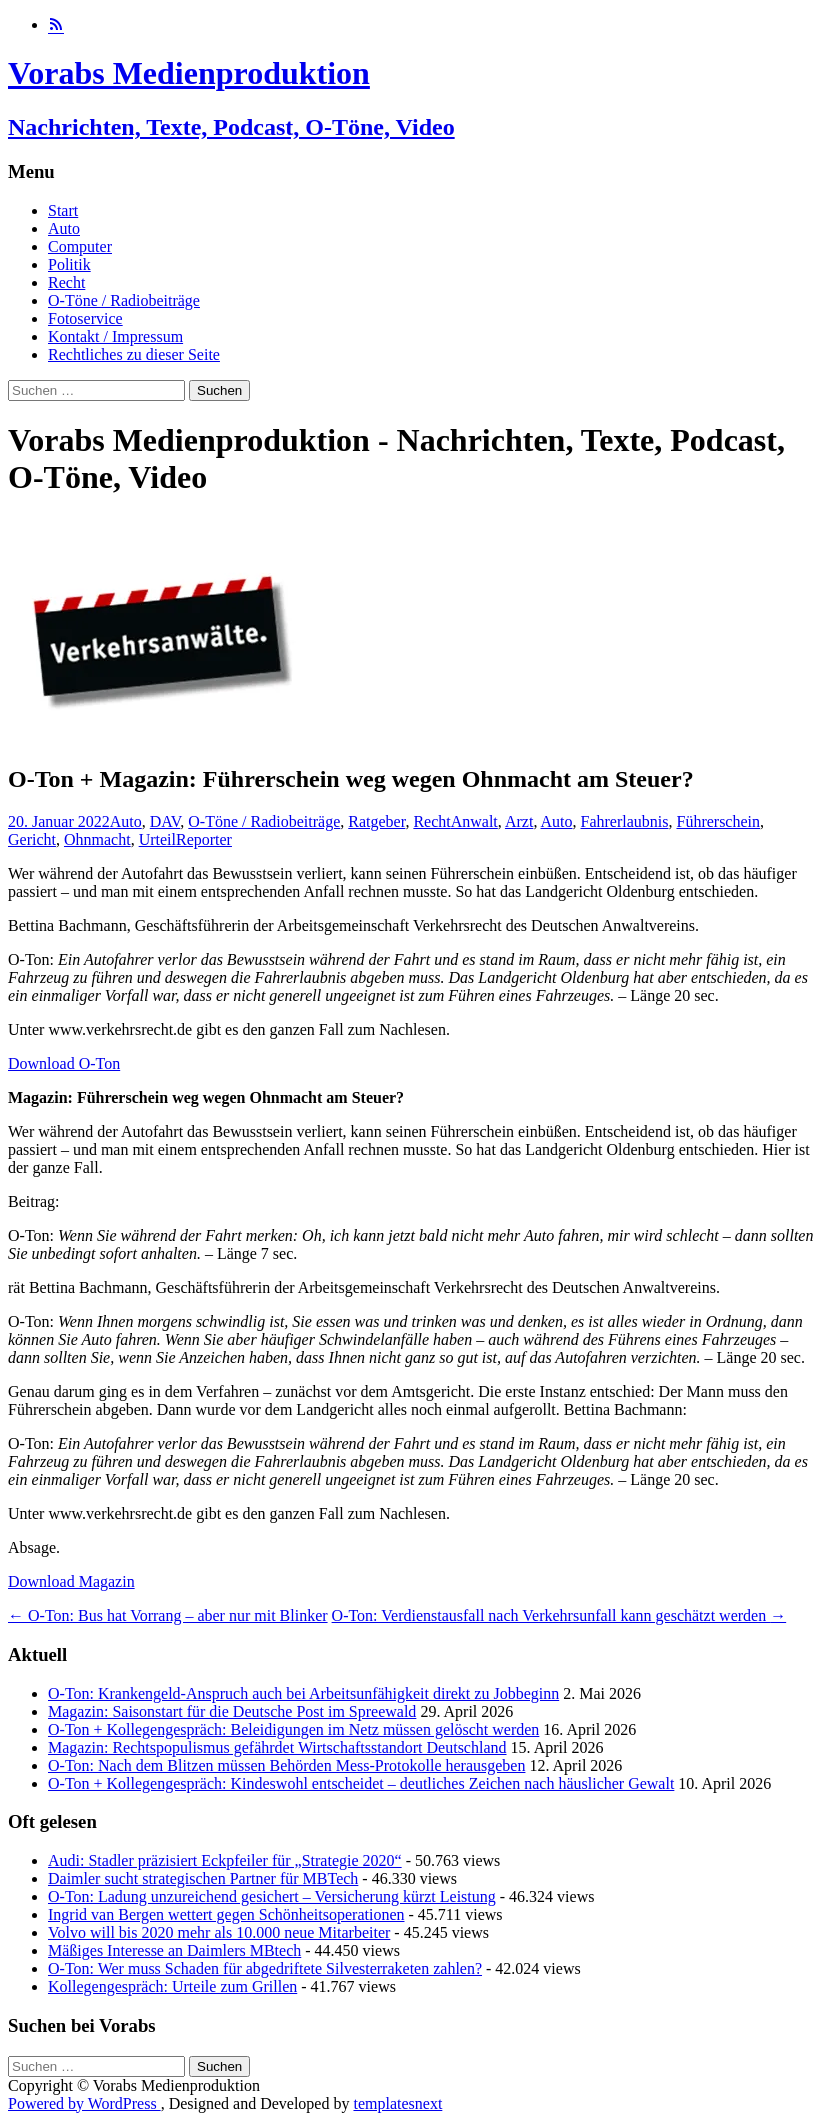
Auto (64, 228)
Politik (69, 264)
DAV (165, 821)
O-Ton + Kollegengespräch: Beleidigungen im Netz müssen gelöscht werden (293, 1729)
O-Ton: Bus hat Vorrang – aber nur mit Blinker (168, 1615)
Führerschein (718, 821)
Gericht (32, 839)
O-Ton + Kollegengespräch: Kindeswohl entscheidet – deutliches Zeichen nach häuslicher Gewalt (361, 1783)
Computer (80, 246)
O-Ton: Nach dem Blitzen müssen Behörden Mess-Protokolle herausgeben (286, 1765)
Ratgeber (376, 821)
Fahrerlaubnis (625, 821)
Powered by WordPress (84, 2103)
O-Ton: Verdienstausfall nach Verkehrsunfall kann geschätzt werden (559, 1615)
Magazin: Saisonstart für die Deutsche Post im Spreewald (232, 1711)
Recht (66, 282)
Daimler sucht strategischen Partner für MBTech (203, 1878)
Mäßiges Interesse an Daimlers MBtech (174, 1950)
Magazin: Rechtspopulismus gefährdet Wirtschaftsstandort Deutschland (277, 1747)
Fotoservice (85, 318)
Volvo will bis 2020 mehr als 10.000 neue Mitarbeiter (219, 1932)
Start (63, 210)
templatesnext (397, 2103)
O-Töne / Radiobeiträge (124, 300)
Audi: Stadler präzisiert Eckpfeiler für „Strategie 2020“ (225, 1860)
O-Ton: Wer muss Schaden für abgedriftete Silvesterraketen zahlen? (265, 1968)
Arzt (519, 821)
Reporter (204, 839)
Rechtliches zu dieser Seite (134, 354)
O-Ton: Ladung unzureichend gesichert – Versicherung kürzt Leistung (272, 1896)
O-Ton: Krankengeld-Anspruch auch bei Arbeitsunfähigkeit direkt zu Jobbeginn (303, 1693)
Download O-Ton (64, 1063)
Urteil (157, 839)
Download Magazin (71, 1581)
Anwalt (474, 821)
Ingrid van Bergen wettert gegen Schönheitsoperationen (226, 1914)
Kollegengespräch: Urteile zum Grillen (172, 1986)
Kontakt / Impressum (115, 336)
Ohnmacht (97, 839)
